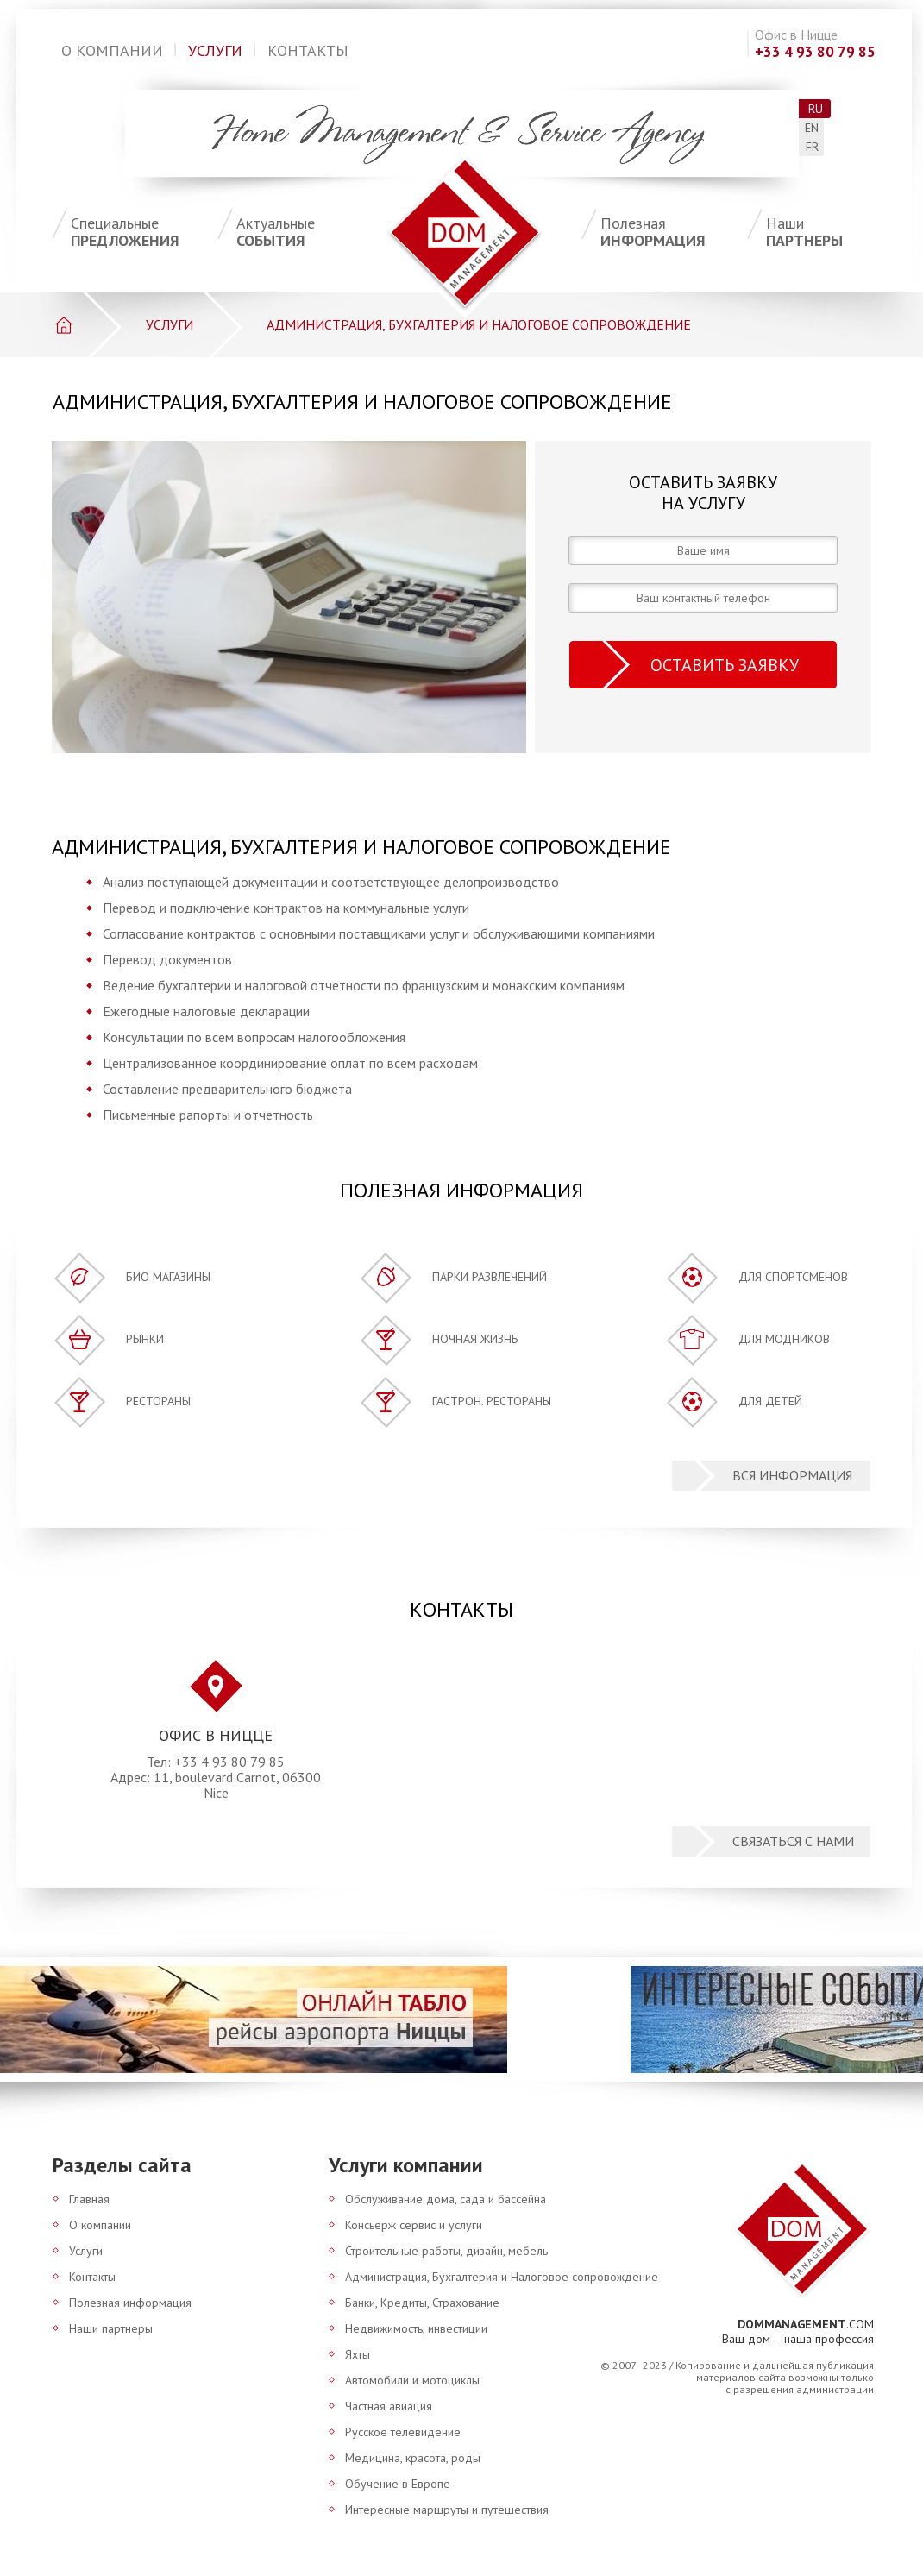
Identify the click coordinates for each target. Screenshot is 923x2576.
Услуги (215, 50)
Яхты (357, 2354)
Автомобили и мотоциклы (412, 2380)
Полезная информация (130, 2302)
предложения (144, 232)
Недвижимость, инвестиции (416, 2328)
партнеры (839, 232)
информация (673, 232)
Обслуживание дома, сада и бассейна (445, 2199)
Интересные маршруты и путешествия (447, 2509)
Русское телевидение (403, 2432)
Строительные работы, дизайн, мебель (446, 2251)
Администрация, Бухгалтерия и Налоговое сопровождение (501, 2276)
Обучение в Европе (397, 2483)
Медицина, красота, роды (412, 2458)
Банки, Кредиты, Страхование (422, 2302)
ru (815, 108)
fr (812, 146)
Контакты (307, 50)
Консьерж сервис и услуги (413, 2225)
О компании (112, 50)
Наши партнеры (111, 2328)
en (812, 127)
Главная (89, 2199)
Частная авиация (388, 2406)
